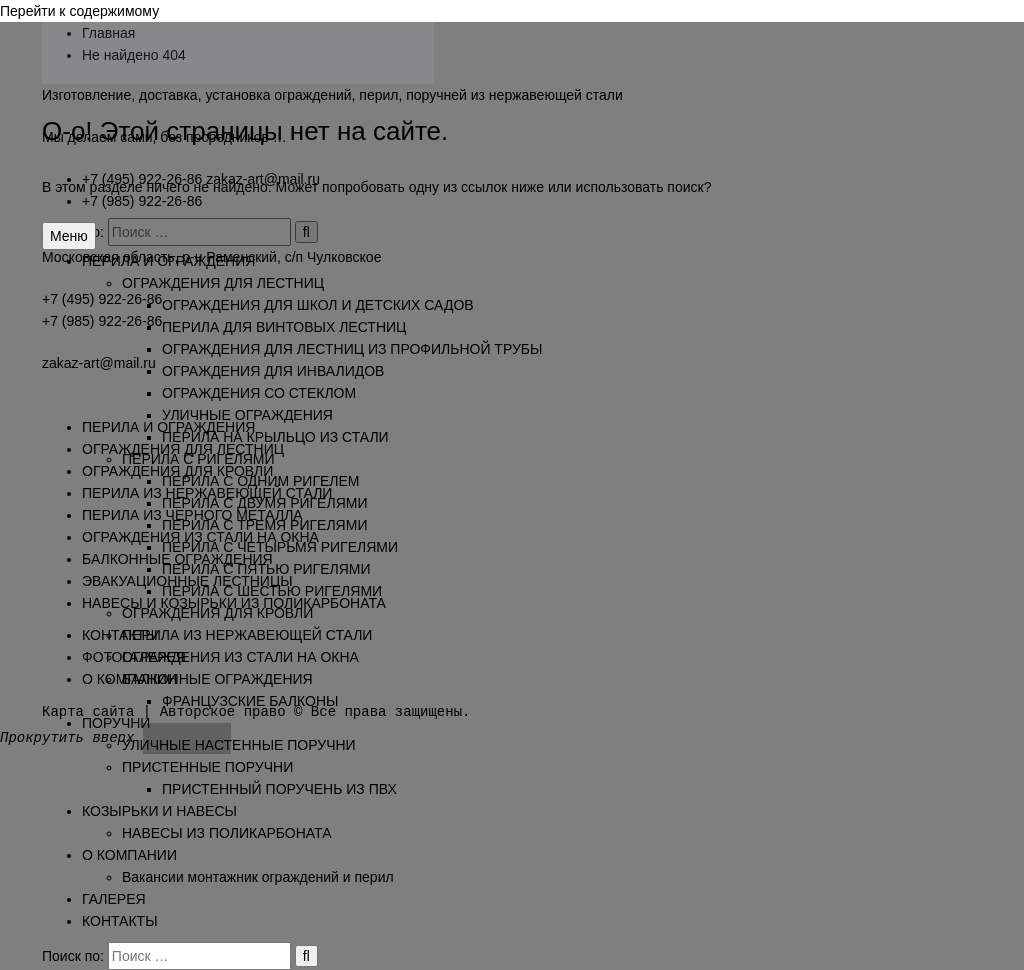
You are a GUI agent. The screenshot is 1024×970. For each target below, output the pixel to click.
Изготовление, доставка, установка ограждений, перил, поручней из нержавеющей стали (332, 95)
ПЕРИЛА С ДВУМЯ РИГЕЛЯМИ (264, 503)
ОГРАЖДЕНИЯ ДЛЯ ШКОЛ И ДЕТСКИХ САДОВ (318, 305)
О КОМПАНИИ (129, 855)
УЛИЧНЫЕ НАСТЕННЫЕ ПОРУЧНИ (239, 745)
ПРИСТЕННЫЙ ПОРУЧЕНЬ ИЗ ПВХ (279, 789)
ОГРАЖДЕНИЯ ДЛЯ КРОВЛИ (217, 613)
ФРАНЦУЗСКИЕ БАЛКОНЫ (250, 701)
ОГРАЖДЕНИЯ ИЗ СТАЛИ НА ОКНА (240, 657)
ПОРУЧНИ (116, 723)
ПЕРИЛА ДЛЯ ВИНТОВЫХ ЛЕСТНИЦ (284, 327)
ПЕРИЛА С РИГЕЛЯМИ (198, 459)
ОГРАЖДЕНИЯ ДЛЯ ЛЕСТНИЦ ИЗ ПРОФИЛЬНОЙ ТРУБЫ (352, 349)
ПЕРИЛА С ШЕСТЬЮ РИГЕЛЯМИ (272, 591)
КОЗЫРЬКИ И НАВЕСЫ (159, 811)
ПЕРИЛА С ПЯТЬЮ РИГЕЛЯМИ (266, 569)
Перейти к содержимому (79, 11)
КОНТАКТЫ (120, 921)
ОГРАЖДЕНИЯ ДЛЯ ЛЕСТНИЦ (223, 283)
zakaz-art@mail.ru (263, 179)
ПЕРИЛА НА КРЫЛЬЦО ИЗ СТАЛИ (275, 437)
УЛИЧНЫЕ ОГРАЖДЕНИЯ (247, 415)
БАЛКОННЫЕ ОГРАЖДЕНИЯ (217, 679)
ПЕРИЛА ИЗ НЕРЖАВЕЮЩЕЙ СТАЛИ (247, 635)
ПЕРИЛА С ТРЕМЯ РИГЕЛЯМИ (264, 525)
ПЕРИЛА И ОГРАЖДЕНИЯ (168, 261)
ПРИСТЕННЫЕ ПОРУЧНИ (207, 767)
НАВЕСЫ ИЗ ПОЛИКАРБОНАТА (227, 833)
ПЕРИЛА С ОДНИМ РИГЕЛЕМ (261, 481)
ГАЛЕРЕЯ (114, 899)
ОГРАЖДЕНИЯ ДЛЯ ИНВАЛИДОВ (273, 371)
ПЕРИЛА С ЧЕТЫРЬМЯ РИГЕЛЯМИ (280, 547)
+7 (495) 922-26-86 (142, 179)
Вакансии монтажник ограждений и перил (258, 877)
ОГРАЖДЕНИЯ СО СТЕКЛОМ (259, 393)
